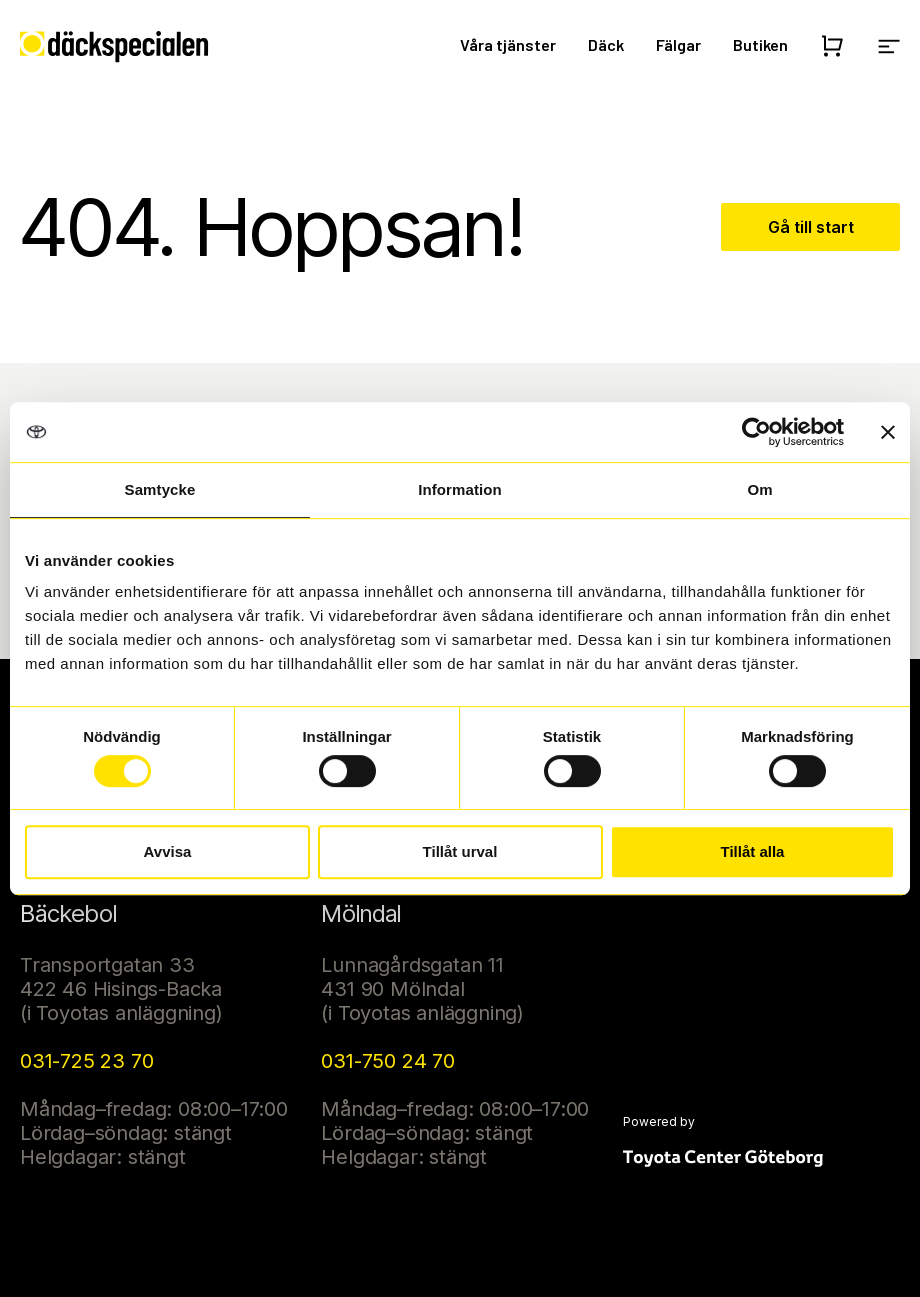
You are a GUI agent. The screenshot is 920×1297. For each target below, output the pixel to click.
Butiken (760, 44)
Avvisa (168, 851)
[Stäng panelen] (888, 432)
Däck (606, 44)
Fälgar (678, 44)
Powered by (659, 1122)
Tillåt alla (753, 851)
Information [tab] (460, 489)
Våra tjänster (508, 44)
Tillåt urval (460, 851)
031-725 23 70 (86, 1061)
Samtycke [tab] (160, 489)
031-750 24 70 (387, 1061)
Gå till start (811, 227)
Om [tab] (759, 489)
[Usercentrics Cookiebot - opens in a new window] (756, 432)
